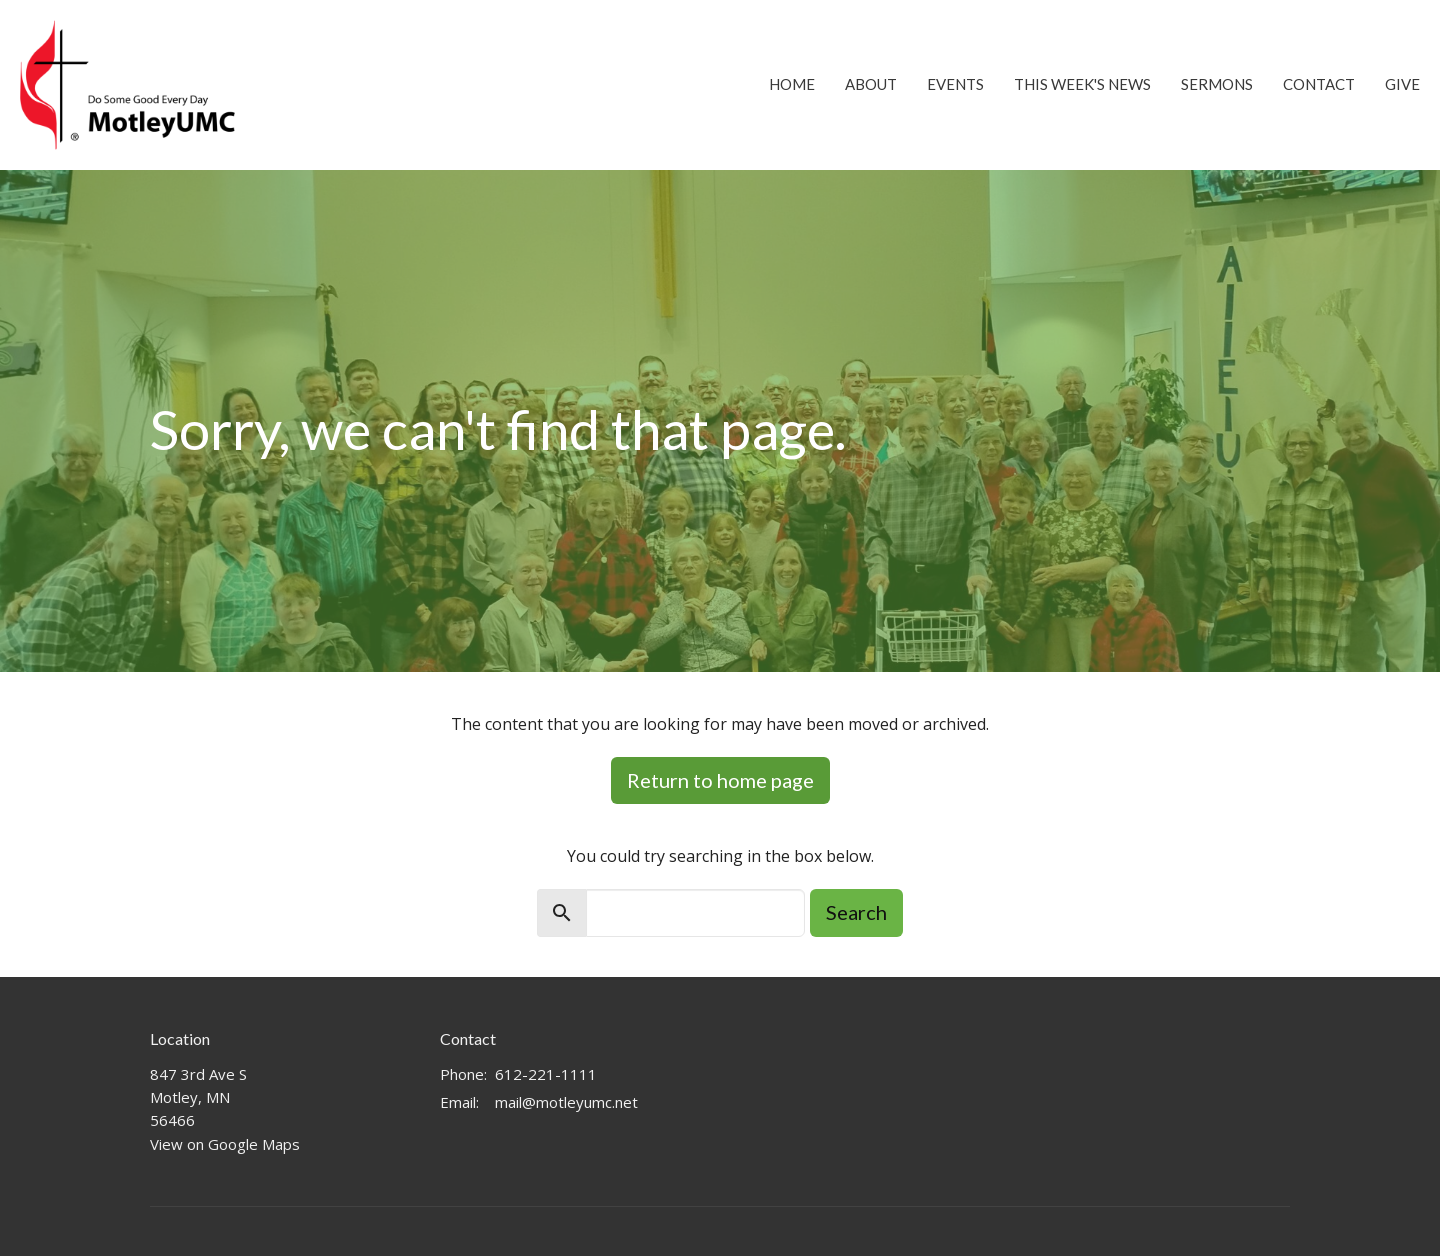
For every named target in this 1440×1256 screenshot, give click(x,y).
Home (792, 84)
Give (1402, 84)
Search (856, 912)
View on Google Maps (225, 1144)
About (871, 84)
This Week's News (1082, 84)
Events (955, 84)
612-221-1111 (546, 1074)
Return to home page (720, 780)
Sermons (1217, 84)
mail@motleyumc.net (566, 1102)
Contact (1319, 84)
